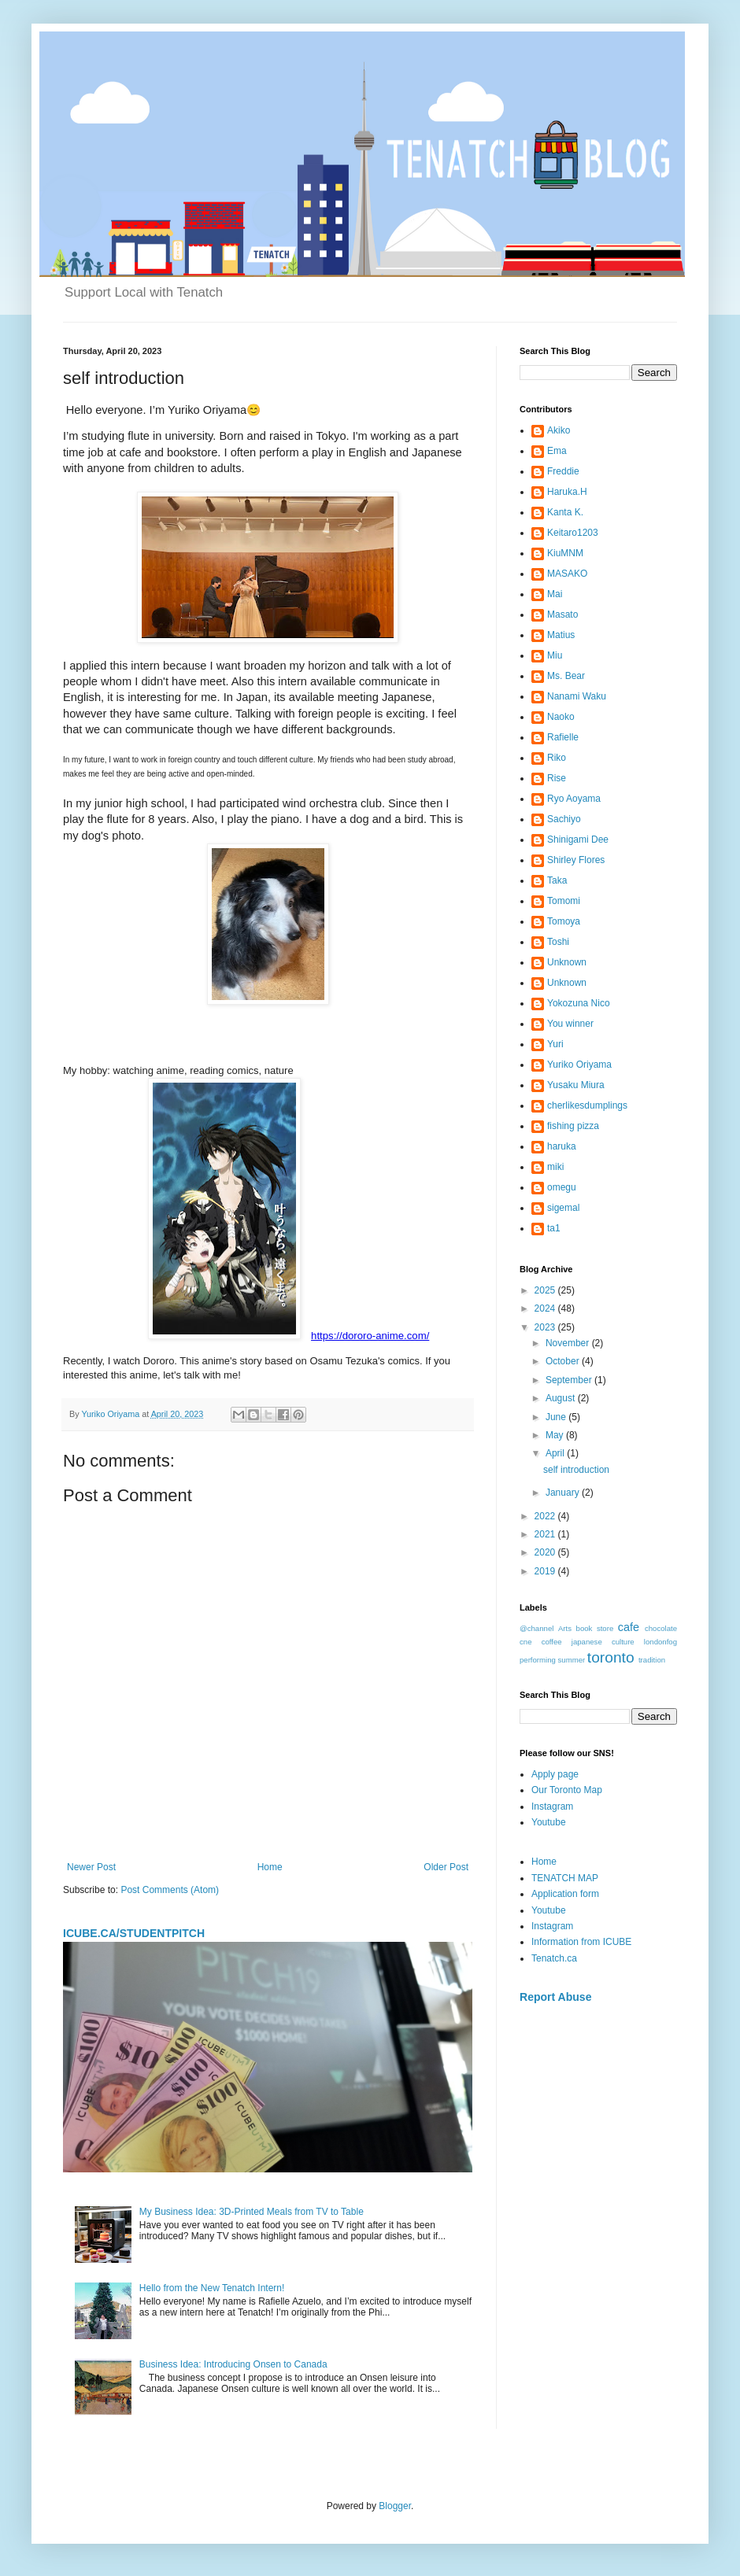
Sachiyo (564, 819)
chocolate (661, 1628)
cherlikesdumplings (587, 1105)
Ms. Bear (566, 675)
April (556, 1453)
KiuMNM (565, 553)
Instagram (552, 1806)
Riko (556, 757)
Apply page (555, 1774)
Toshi (558, 941)
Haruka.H (567, 491)
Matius (561, 634)
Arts (565, 1628)
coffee (552, 1641)
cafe (628, 1627)
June (557, 1417)
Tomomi (563, 900)
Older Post (446, 1867)
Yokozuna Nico (578, 1003)
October (564, 1361)
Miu (554, 655)
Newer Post (91, 1867)
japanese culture (603, 1641)
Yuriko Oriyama (579, 1064)
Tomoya (563, 921)
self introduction (576, 1469)
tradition (651, 1659)
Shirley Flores (576, 859)
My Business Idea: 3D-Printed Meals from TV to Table (251, 2211)
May (556, 1435)
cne (525, 1641)
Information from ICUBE (581, 1941)
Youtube (548, 1822)
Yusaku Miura (576, 1085)
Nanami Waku (576, 696)
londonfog (660, 1641)
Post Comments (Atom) (169, 1889)
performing (538, 1659)
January (564, 1492)
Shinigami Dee (578, 839)
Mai (554, 594)
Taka (557, 880)
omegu (561, 1187)
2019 (546, 1571)
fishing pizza (573, 1125)
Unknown (566, 962)
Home (270, 1867)
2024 (546, 1308)
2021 (546, 1534)
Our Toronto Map (566, 1789)
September (570, 1380)
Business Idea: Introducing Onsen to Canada (233, 2364)
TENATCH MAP (564, 1878)
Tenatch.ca (554, 1958)
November (569, 1343)
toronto (611, 1657)
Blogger (395, 2505)
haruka (561, 1146)
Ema (557, 450)
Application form (565, 1893)
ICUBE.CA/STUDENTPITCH (134, 1933)
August (562, 1398)
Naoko (561, 716)
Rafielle (563, 737)
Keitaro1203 (572, 532)
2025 (546, 1290)
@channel (536, 1628)
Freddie (563, 471)
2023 (546, 1327)
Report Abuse (555, 1997)
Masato (562, 614)
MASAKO (567, 573)
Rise (556, 778)
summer (572, 1659)
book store (595, 1628)
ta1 (554, 1228)
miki (555, 1166)
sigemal (563, 1207)
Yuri (555, 1044)
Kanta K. (565, 512)
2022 (546, 1516)
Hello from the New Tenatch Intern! (212, 2288)
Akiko (558, 430)
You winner (570, 1023)
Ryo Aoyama (574, 798)
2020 (546, 1552)
